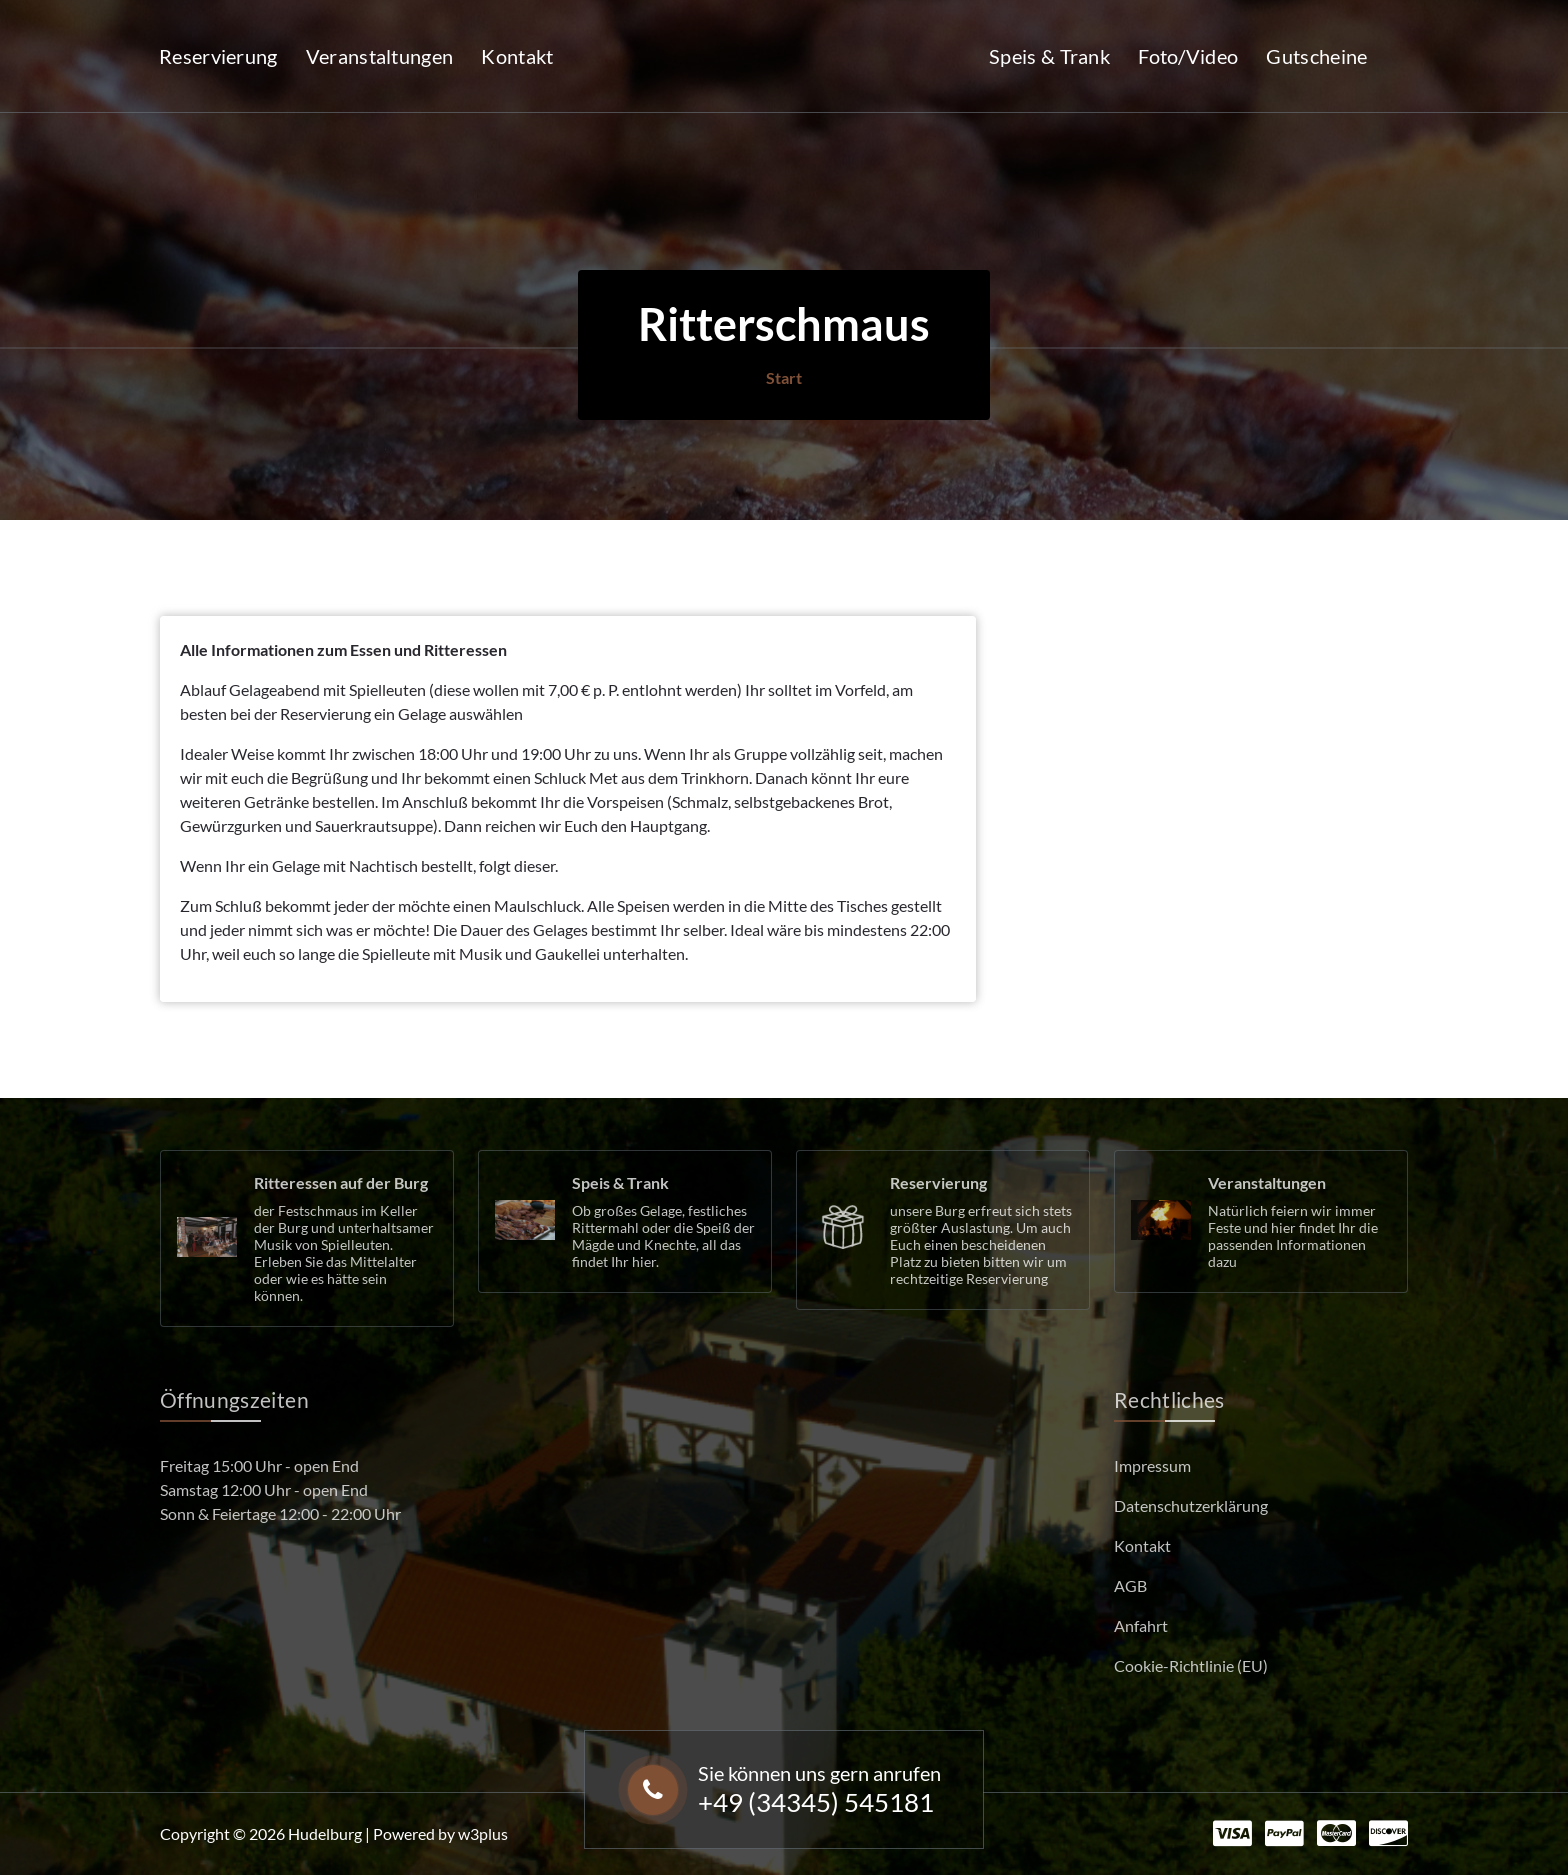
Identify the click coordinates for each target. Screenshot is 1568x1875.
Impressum (1152, 1465)
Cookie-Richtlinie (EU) (1191, 1665)
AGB (1130, 1585)
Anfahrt (1141, 1625)
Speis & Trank (1049, 56)
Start (784, 377)
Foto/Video (1188, 56)
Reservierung (218, 56)
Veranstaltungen (380, 56)
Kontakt (517, 56)
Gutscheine (1316, 56)
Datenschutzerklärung (1191, 1505)
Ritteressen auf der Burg (341, 1182)
